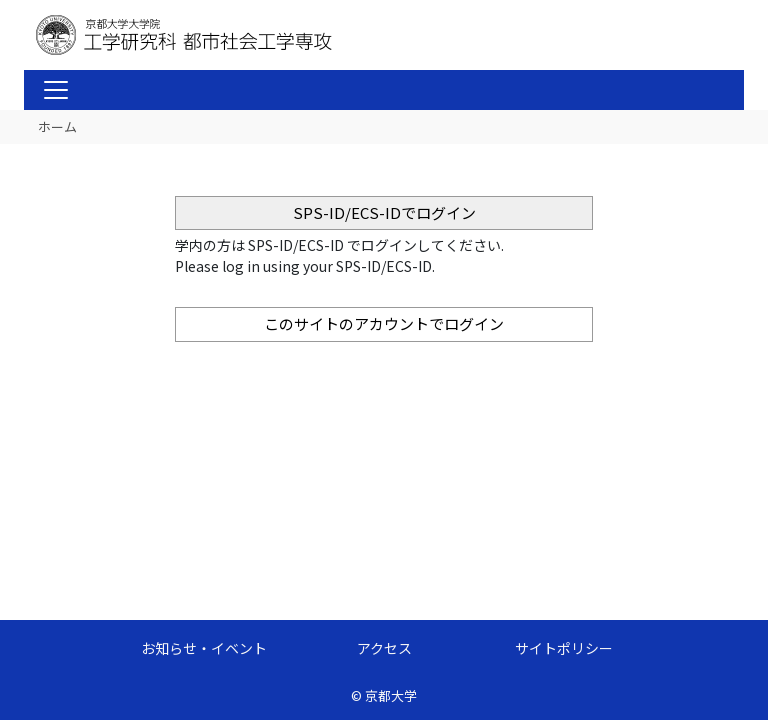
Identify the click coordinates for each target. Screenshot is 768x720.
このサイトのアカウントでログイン (384, 323)
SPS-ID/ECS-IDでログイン (384, 212)
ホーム (57, 126)
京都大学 (391, 695)
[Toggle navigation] (56, 90)
